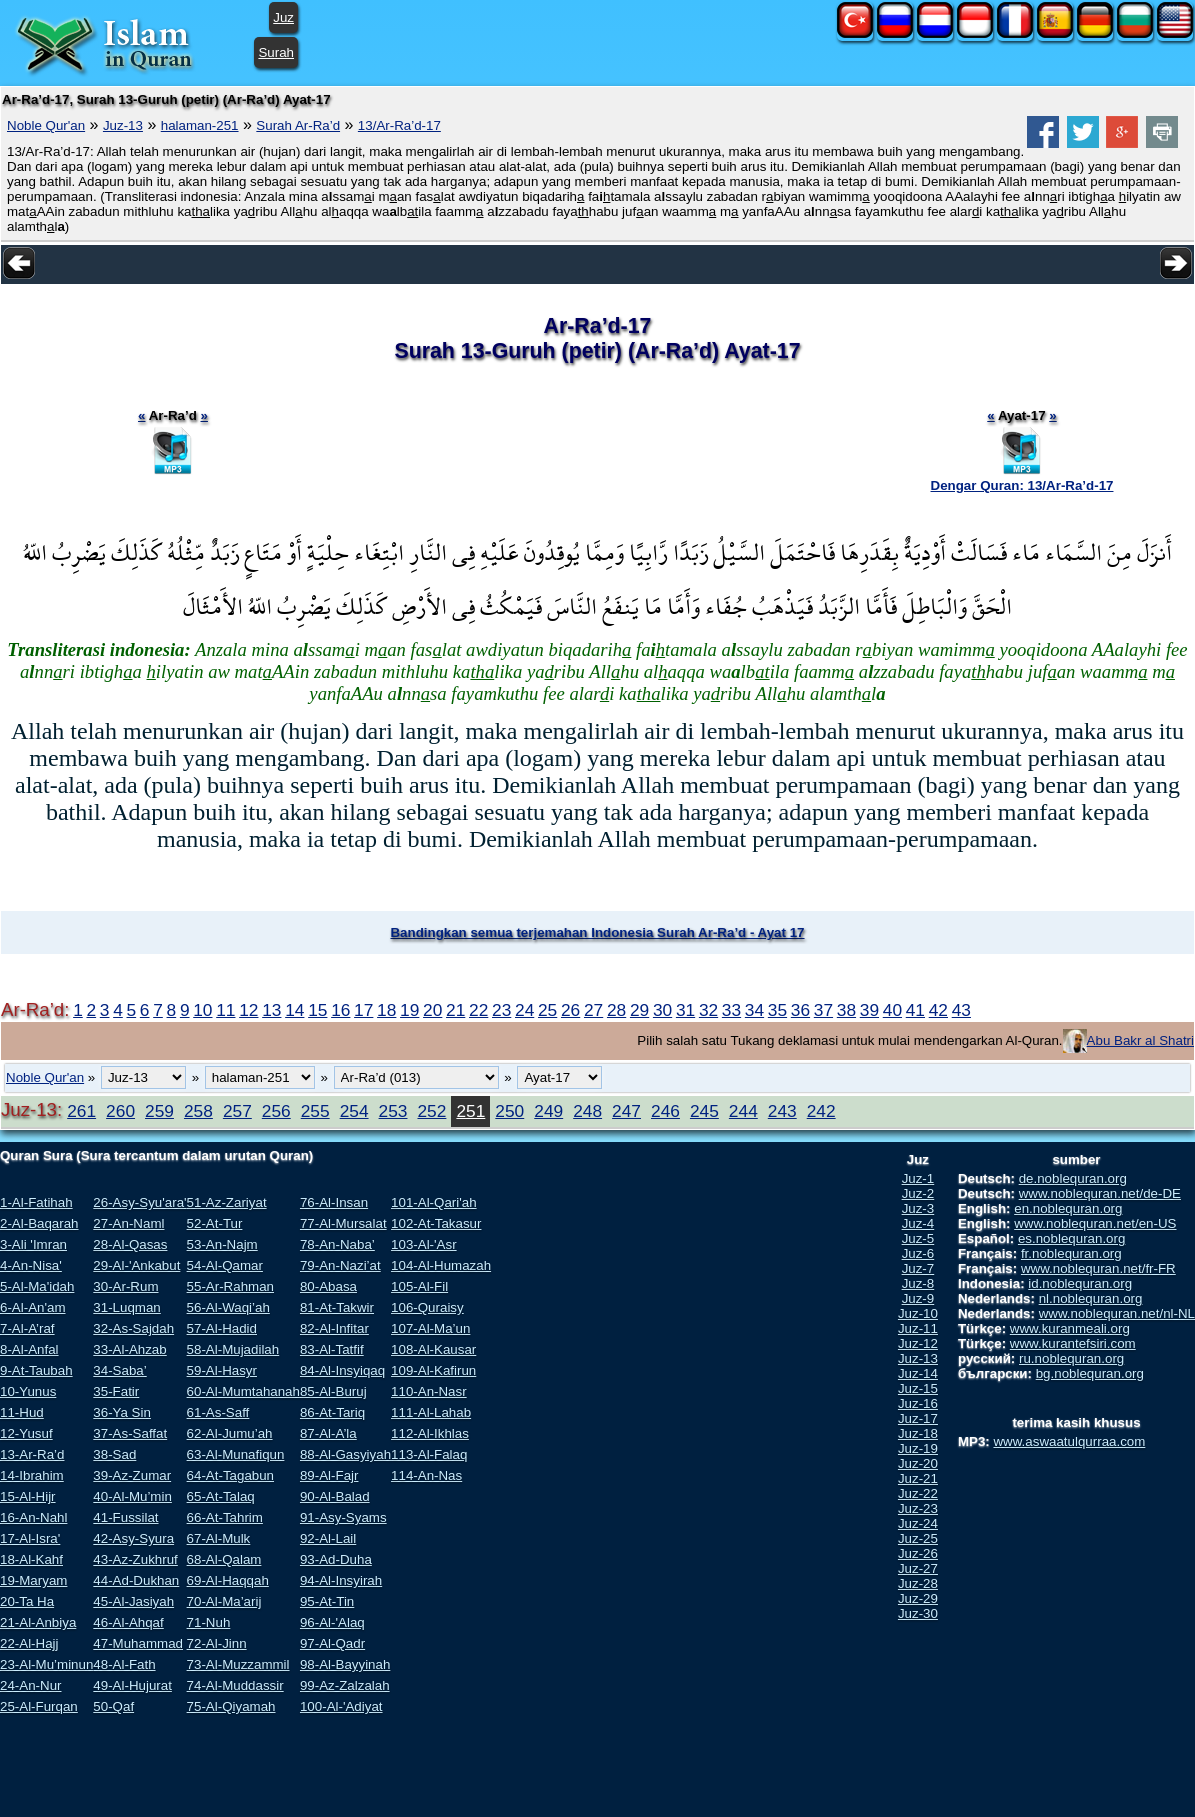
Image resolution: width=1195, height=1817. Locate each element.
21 (455, 1010)
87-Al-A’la (328, 1433)
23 (501, 1010)
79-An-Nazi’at (340, 1265)
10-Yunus (28, 1391)
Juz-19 (918, 1448)
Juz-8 (918, 1283)
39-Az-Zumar (132, 1475)
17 (363, 1010)
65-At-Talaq (221, 1496)
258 (198, 1111)
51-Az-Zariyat (227, 1202)
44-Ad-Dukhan (136, 1580)
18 (386, 1010)
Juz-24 (918, 1523)
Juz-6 (918, 1253)
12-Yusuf (26, 1433)
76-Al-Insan (334, 1202)
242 (821, 1111)
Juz (283, 17)
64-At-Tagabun (230, 1475)
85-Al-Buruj (333, 1391)
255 (315, 1111)
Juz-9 (918, 1298)
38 (846, 1010)
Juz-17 (918, 1418)
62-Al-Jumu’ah (230, 1433)
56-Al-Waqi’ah (228, 1307)
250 (509, 1111)
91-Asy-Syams (343, 1517)
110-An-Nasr (429, 1391)
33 (731, 1010)
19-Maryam (33, 1580)
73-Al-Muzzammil (238, 1664)
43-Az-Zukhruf (135, 1559)
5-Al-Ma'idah (37, 1286)
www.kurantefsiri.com (1073, 1343)
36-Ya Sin (122, 1412)
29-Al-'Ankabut (136, 1265)
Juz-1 (918, 1178)
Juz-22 (918, 1493)
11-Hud (22, 1412)
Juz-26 (918, 1553)
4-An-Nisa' (31, 1265)
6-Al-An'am (33, 1307)
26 (570, 1010)
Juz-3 (918, 1208)
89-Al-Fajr (329, 1475)
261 (81, 1111)
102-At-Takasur (436, 1223)
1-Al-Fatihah (36, 1202)
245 (704, 1111)
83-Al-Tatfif (332, 1349)
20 (432, 1010)
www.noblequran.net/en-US (1095, 1223)
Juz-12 (918, 1343)
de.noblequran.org (1073, 1178)
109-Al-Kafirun (433, 1370)
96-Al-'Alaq (332, 1622)
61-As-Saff (218, 1412)
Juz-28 (918, 1583)
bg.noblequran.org (1090, 1373)
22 (478, 1010)
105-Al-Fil (419, 1286)
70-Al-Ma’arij (224, 1601)
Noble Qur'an (46, 125)
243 (782, 1111)
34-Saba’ (119, 1370)
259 (159, 1111)
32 (708, 1010)
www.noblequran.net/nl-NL (1117, 1313)
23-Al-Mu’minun (46, 1664)
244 (743, 1111)
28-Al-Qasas (130, 1244)
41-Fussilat (125, 1517)
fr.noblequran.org (1071, 1253)
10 (202, 1010)
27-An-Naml (128, 1223)
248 (587, 1111)
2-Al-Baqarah (39, 1223)
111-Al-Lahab (431, 1412)
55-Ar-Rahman (230, 1286)
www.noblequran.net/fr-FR (1098, 1268)
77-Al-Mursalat (343, 1223)
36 (800, 1010)
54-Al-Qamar (225, 1265)
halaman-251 (200, 125)
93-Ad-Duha (336, 1559)
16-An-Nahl (33, 1517)
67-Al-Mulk (219, 1538)
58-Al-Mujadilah (233, 1349)
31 (685, 1010)
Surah (276, 52)
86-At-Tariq (332, 1412)
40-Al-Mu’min (132, 1496)
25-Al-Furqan (39, 1706)
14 (294, 1010)
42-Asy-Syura (133, 1538)
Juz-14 (918, 1373)
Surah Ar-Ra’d (298, 125)
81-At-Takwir (337, 1307)
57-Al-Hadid (222, 1328)
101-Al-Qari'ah (434, 1202)
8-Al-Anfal (29, 1349)
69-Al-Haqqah (228, 1580)
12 (248, 1010)
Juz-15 (918, 1388)
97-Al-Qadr (332, 1643)
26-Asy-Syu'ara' (139, 1202)
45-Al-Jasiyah (133, 1601)
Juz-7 (918, 1268)
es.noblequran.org (1071, 1238)
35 (777, 1010)
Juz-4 (918, 1223)
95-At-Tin (327, 1601)
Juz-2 (918, 1193)
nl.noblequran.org (1091, 1298)
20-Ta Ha (27, 1601)
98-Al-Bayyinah (345, 1664)
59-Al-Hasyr (222, 1370)
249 (548, 1111)
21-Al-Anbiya (38, 1622)
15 (317, 1010)
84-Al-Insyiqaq (342, 1370)
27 (593, 1010)
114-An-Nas (426, 1475)
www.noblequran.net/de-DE (1100, 1193)
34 (754, 1010)
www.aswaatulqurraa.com (1069, 1441)
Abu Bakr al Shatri (1140, 1040)
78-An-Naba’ (337, 1244)
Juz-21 (918, 1478)
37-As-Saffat (130, 1433)
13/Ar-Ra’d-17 (399, 125)
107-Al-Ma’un (430, 1328)
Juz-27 (918, 1568)
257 (237, 1111)
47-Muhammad (138, 1643)
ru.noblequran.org (1071, 1358)
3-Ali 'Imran (33, 1244)
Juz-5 (918, 1238)
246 (665, 1111)
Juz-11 (918, 1328)
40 (892, 1010)
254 (354, 1111)
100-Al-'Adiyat (341, 1706)
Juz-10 (918, 1313)
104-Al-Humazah (441, 1265)
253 (393, 1111)
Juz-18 (918, 1433)
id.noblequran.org (1080, 1283)
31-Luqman (126, 1307)
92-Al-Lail (328, 1538)
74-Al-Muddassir (235, 1685)
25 (547, 1010)
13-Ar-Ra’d (32, 1454)
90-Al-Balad (335, 1496)
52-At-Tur (215, 1223)
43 (961, 1010)
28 (616, 1010)
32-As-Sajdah (133, 1328)
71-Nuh (209, 1622)
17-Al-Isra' (30, 1538)
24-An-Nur (30, 1685)
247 (626, 1111)
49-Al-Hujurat (132, 1685)
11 (225, 1010)
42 (938, 1010)
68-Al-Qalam (224, 1559)
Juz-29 (918, 1598)
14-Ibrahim (32, 1475)
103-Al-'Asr (424, 1244)
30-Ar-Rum (125, 1286)
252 (431, 1111)
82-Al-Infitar (334, 1328)
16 (340, 1010)
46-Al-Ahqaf (128, 1622)
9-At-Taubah (36, 1370)
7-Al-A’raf (27, 1328)
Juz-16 (918, 1403)
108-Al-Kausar (433, 1349)
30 (662, 1010)
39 (869, 1010)
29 (639, 1010)
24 (524, 1010)
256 (276, 1111)
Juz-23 (918, 1508)
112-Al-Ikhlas (430, 1433)
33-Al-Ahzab (129, 1349)
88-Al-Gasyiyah (345, 1454)
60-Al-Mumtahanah (243, 1391)
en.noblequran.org (1068, 1208)
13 (271, 1010)
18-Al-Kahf (31, 1559)
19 (409, 1010)
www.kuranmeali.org (1070, 1328)
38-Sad (114, 1454)
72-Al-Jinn (217, 1643)
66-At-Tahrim (225, 1517)
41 (915, 1010)
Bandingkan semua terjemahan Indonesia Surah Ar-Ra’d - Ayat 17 (597, 932)
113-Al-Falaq (429, 1454)
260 (120, 1111)
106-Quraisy (427, 1307)
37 (823, 1010)
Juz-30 (918, 1613)
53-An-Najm (222, 1244)
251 (470, 1111)
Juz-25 (918, 1538)
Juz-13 (123, 125)
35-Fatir (116, 1391)
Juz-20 (918, 1463)
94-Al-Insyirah (341, 1580)
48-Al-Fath (124, 1664)
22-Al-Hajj (29, 1643)
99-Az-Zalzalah (345, 1685)
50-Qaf (113, 1706)
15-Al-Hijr (28, 1496)
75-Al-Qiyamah (231, 1706)
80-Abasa (328, 1286)
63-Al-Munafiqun (236, 1454)
